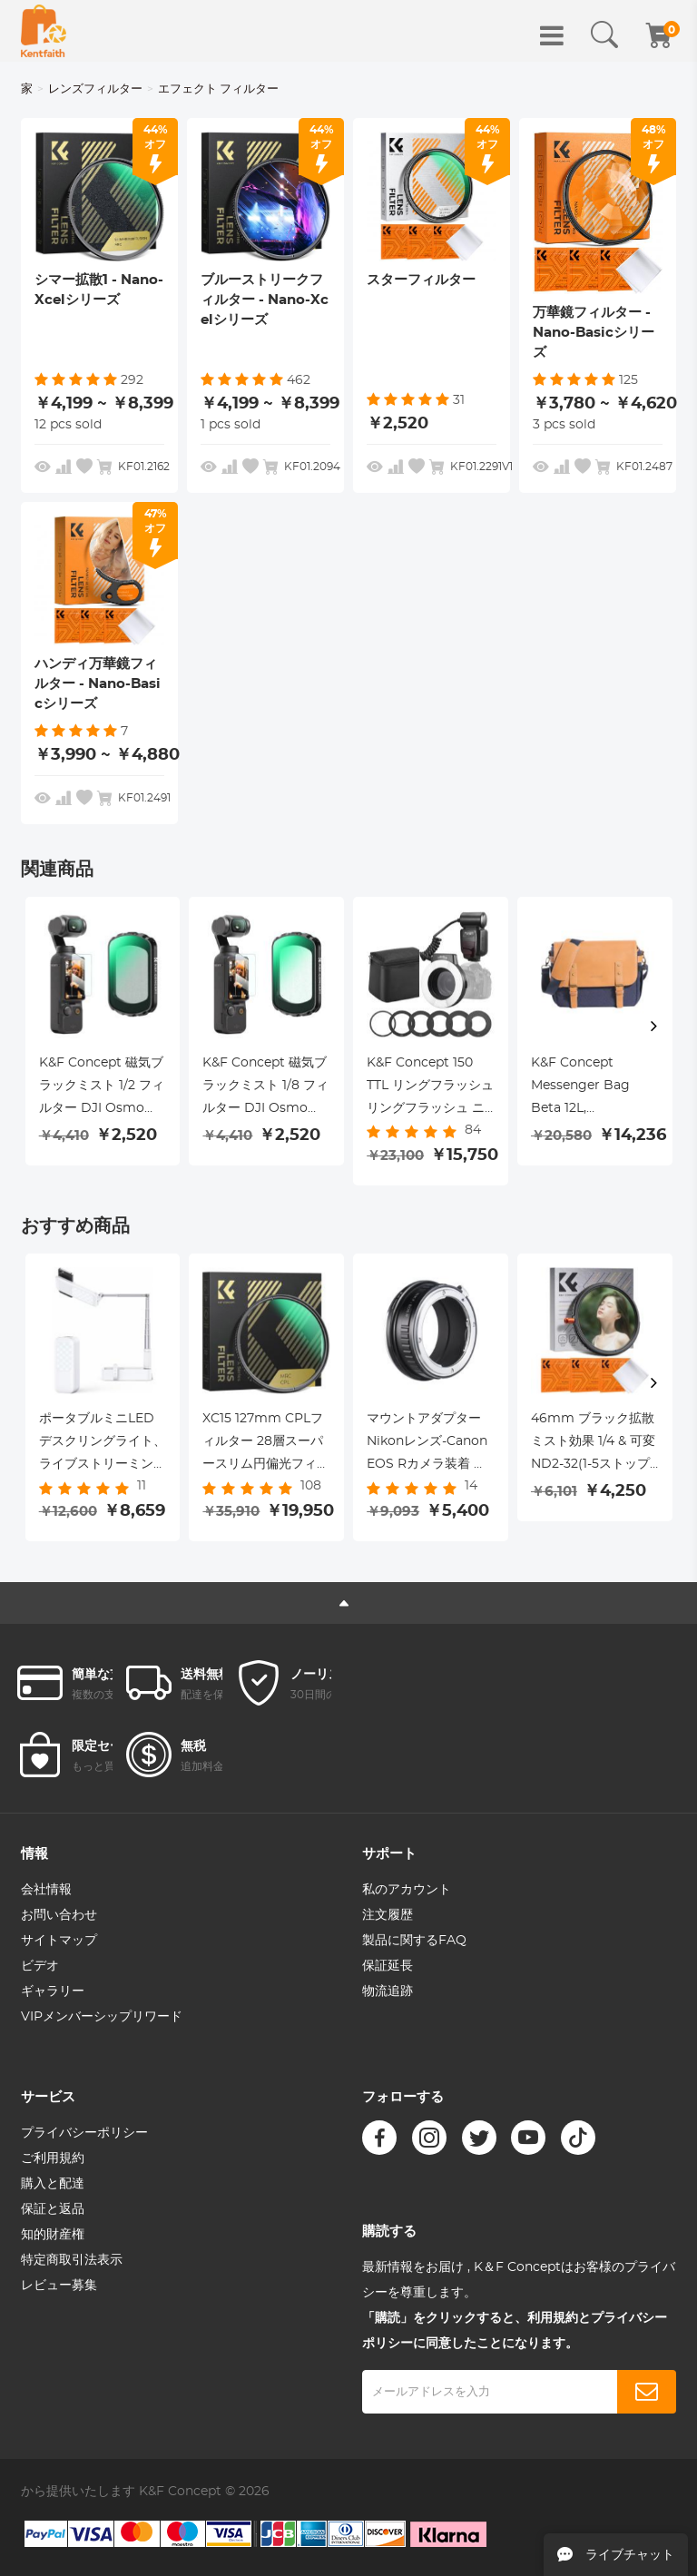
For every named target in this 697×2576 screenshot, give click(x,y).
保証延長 (387, 1966)
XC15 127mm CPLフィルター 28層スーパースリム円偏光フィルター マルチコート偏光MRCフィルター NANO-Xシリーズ (265, 1444)
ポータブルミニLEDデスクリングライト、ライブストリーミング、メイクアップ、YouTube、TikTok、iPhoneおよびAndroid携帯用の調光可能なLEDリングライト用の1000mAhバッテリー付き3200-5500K (102, 1444)
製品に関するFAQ (414, 1940)
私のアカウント (406, 1889)
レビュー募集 (59, 2285)
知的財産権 (52, 2234)
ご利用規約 (52, 2158)
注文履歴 (387, 1915)
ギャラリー (52, 1991)
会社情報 (46, 1889)
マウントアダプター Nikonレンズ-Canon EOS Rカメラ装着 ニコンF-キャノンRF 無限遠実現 (428, 1444)
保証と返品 (52, 2209)
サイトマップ (59, 1940)
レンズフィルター (95, 89)
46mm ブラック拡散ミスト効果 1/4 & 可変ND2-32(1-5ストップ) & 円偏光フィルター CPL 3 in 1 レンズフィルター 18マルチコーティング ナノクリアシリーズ (594, 1444)
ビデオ (40, 1966)
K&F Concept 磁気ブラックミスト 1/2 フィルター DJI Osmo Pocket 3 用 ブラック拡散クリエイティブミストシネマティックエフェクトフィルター (102, 1088)
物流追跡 (387, 1991)
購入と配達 (52, 2184)
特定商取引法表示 (72, 2260)
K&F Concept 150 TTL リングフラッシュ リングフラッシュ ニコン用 (430, 1088)
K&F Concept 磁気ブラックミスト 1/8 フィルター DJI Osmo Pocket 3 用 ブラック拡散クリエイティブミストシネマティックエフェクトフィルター (265, 1088)
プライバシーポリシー (84, 2133)
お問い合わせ (59, 1915)
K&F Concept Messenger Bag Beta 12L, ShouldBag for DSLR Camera (580, 1088)
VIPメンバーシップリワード (101, 2017)
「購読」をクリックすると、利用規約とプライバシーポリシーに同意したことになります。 (514, 2331)
